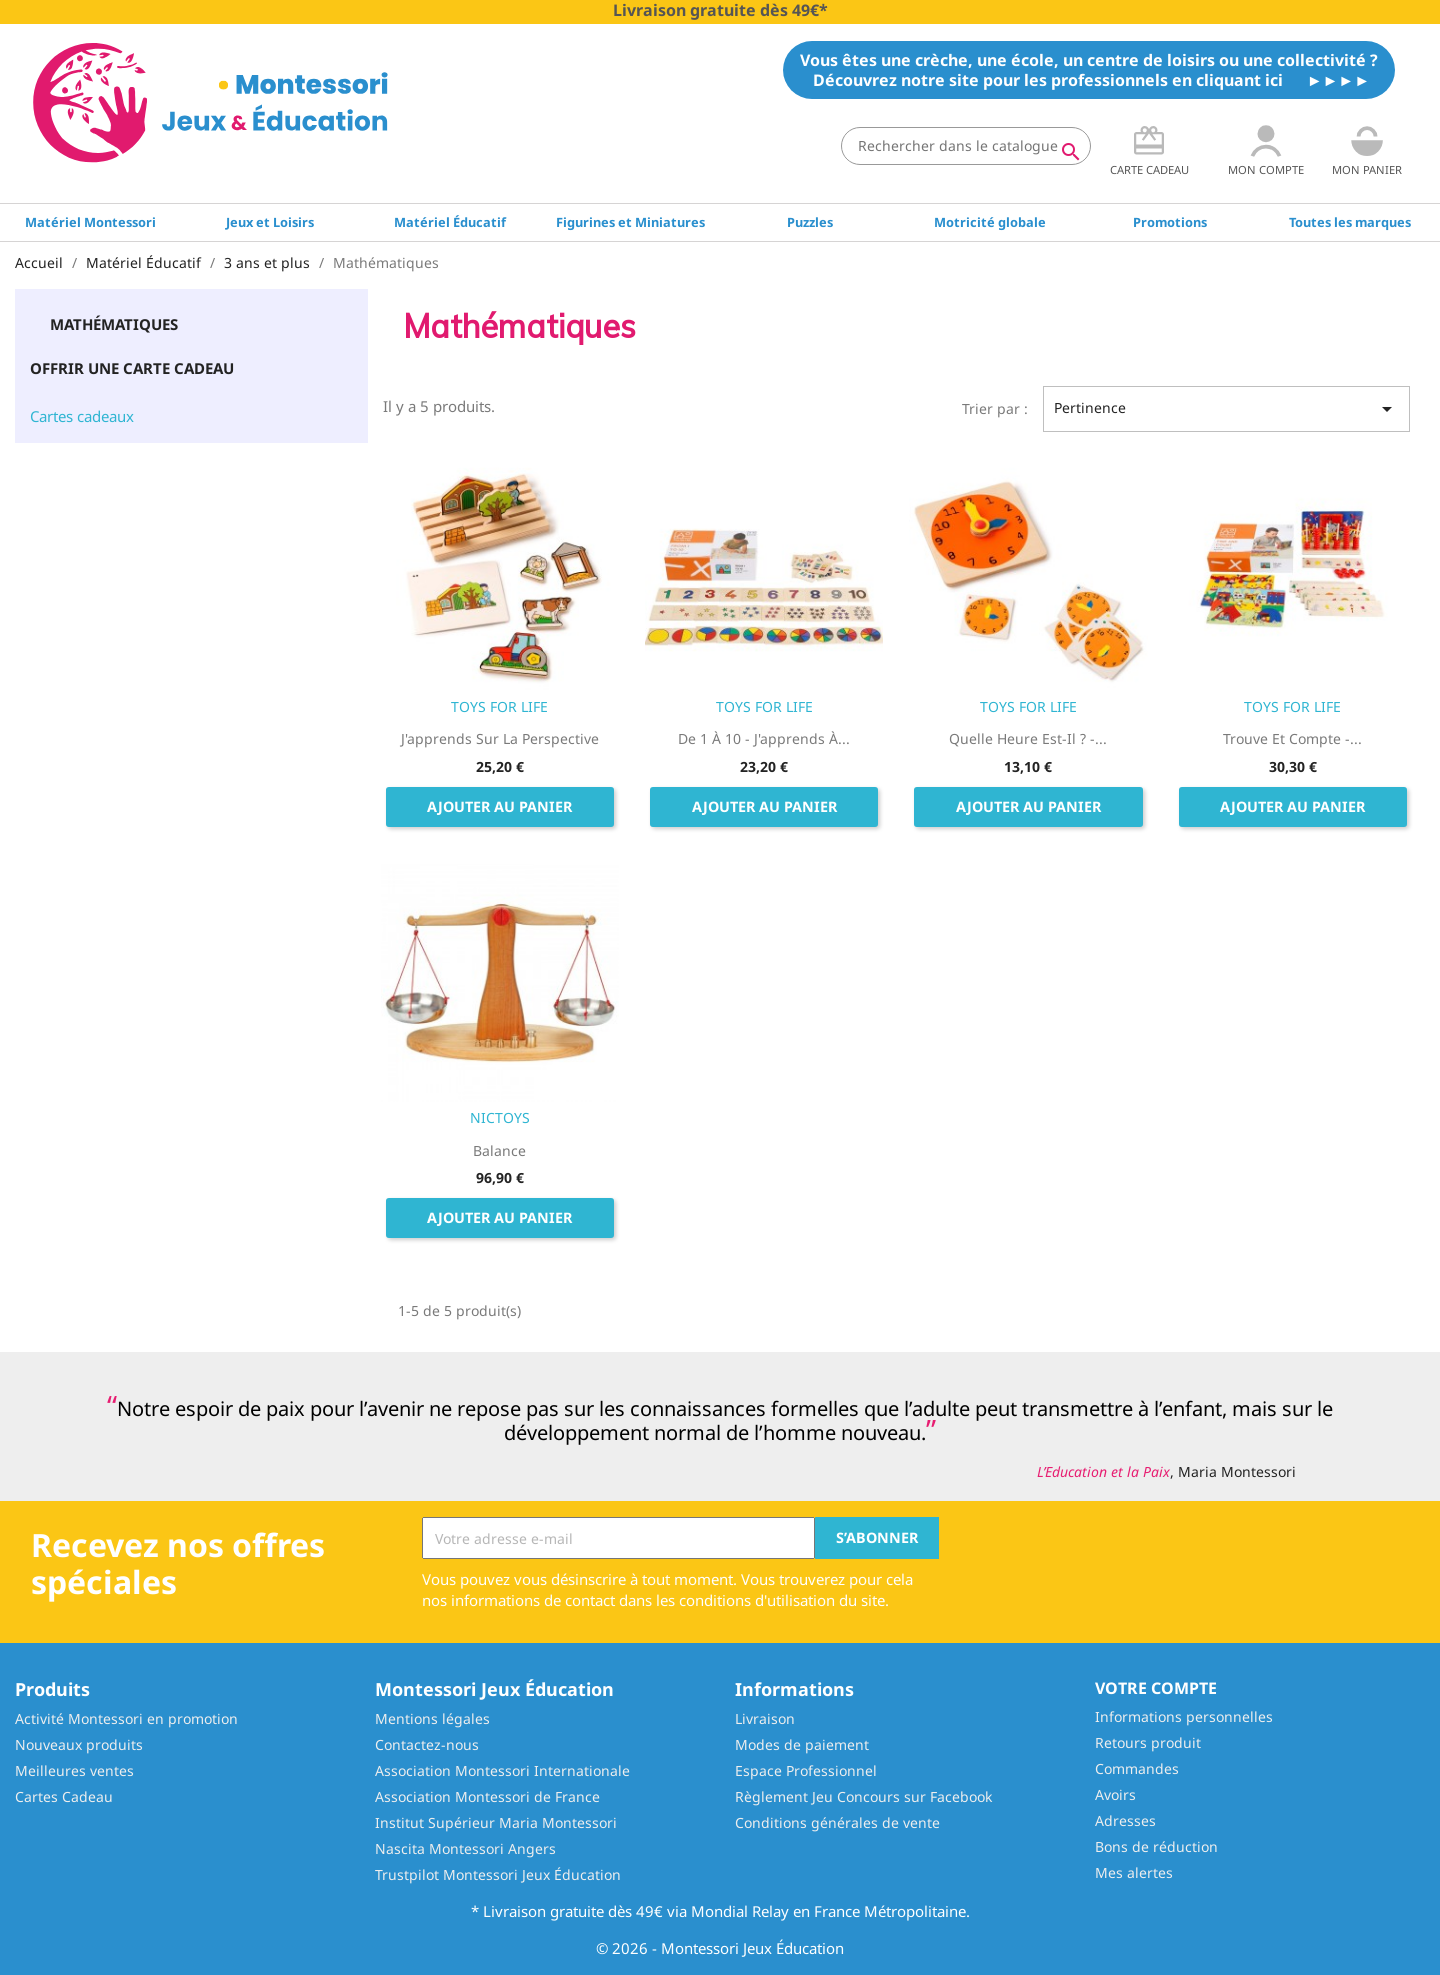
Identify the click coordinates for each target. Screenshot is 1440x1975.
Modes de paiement (802, 1744)
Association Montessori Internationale (502, 1770)
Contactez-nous (427, 1744)
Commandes (1137, 1768)
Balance (499, 1150)
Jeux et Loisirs (270, 222)
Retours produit (1148, 1742)
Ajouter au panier (499, 806)
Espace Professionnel (806, 1770)
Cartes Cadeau (64, 1796)
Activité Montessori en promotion (126, 1718)
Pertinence (1226, 409)
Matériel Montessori (90, 222)
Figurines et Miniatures (630, 222)
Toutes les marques (1350, 222)
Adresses (1125, 1820)
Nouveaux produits (79, 1744)
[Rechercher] (966, 146)
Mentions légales (432, 1718)
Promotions (1170, 222)
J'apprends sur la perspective (500, 738)
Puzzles (810, 222)
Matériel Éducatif (450, 222)
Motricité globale (990, 222)
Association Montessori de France (487, 1796)
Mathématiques (114, 324)
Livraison (765, 1718)
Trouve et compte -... (1292, 738)
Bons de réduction (1156, 1846)
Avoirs (1115, 1794)
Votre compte (1156, 1688)
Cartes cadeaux (82, 416)
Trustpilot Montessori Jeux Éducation (498, 1874)
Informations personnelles (1184, 1716)
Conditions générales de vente (837, 1822)
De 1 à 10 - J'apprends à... (764, 738)
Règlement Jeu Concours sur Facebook (863, 1796)
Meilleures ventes (74, 1770)
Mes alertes (1134, 1872)
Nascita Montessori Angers (465, 1848)
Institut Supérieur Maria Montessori (496, 1822)
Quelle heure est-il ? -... (1028, 738)
